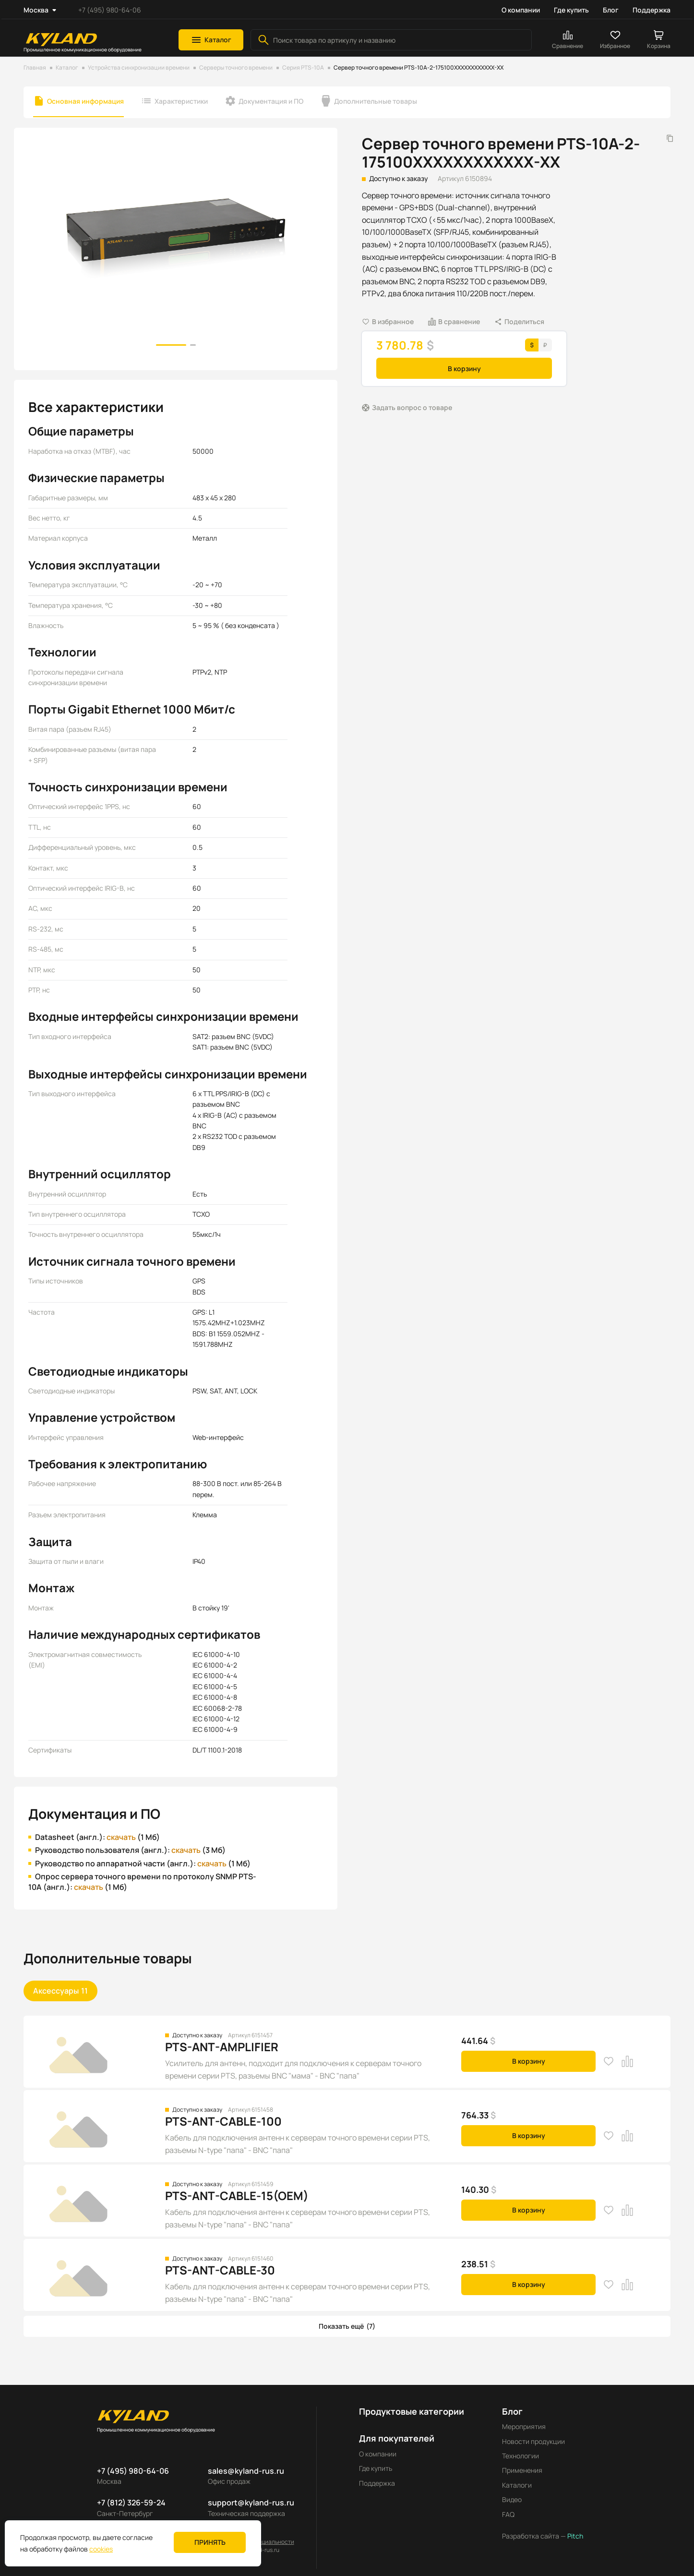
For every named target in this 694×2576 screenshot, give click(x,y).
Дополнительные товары (375, 101)
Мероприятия (524, 2426)
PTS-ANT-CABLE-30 (220, 2270)
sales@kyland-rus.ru (246, 2471)
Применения (522, 2470)
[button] (211, 39)
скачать (121, 1837)
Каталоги (517, 2485)
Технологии (520, 2455)
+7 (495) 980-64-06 (109, 9)
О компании (521, 9)
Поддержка (651, 9)
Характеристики (181, 101)
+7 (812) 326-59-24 (131, 2502)
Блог (611, 9)
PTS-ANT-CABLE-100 (223, 2121)
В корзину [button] (464, 368)
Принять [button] (210, 2542)
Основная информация (85, 101)
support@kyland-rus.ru (251, 2502)
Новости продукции (533, 2441)
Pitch (574, 2535)
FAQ (508, 2514)
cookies (101, 2548)
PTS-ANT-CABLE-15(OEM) (237, 2195)
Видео (512, 2499)
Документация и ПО (271, 101)
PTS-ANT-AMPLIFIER (221, 2047)
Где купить (571, 9)
